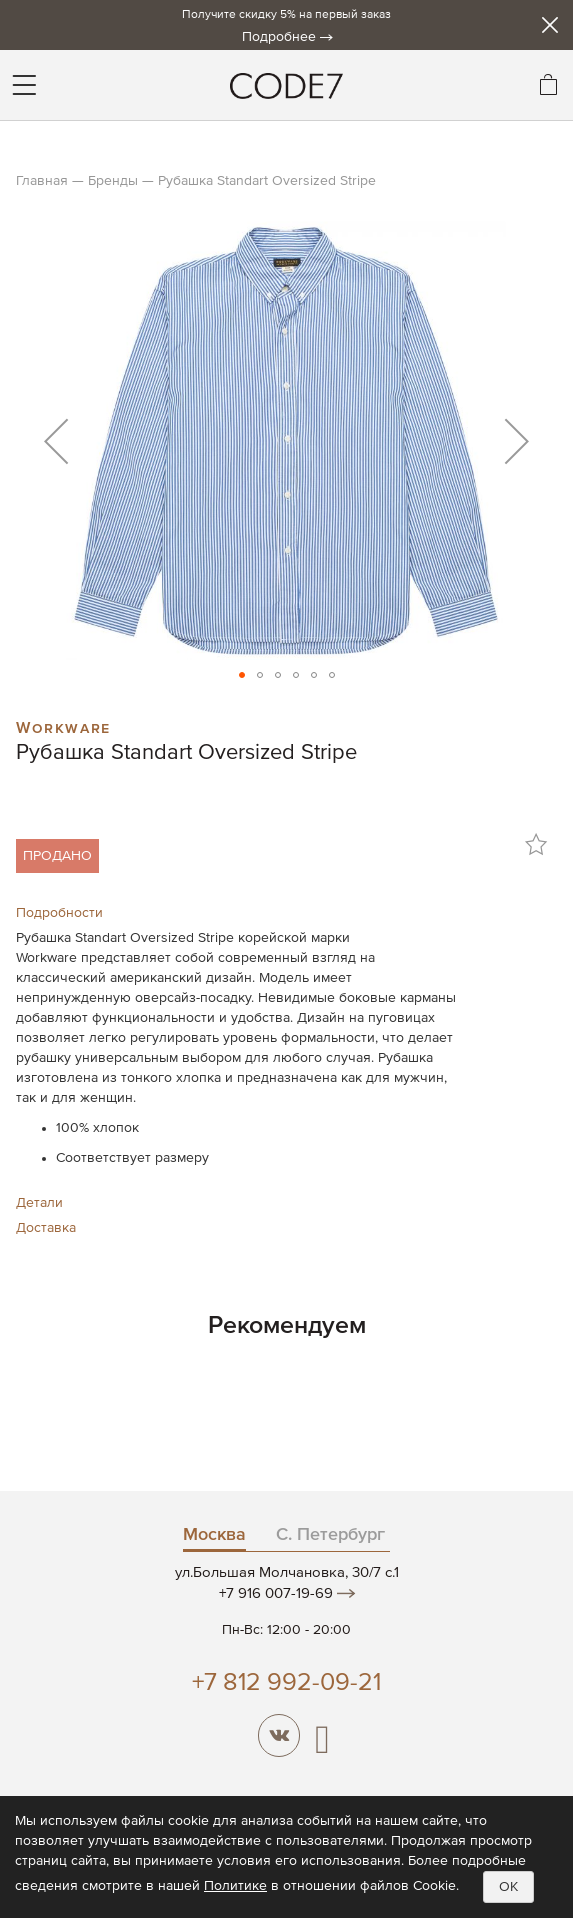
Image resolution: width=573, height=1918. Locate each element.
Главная (42, 181)
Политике (235, 1886)
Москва (214, 1535)
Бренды (113, 181)
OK (508, 1887)
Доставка (46, 1228)
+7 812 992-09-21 (286, 1683)
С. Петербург (330, 1535)
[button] (56, 440)
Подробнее (279, 37)
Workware (63, 726)
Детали (39, 1203)
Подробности (59, 913)
